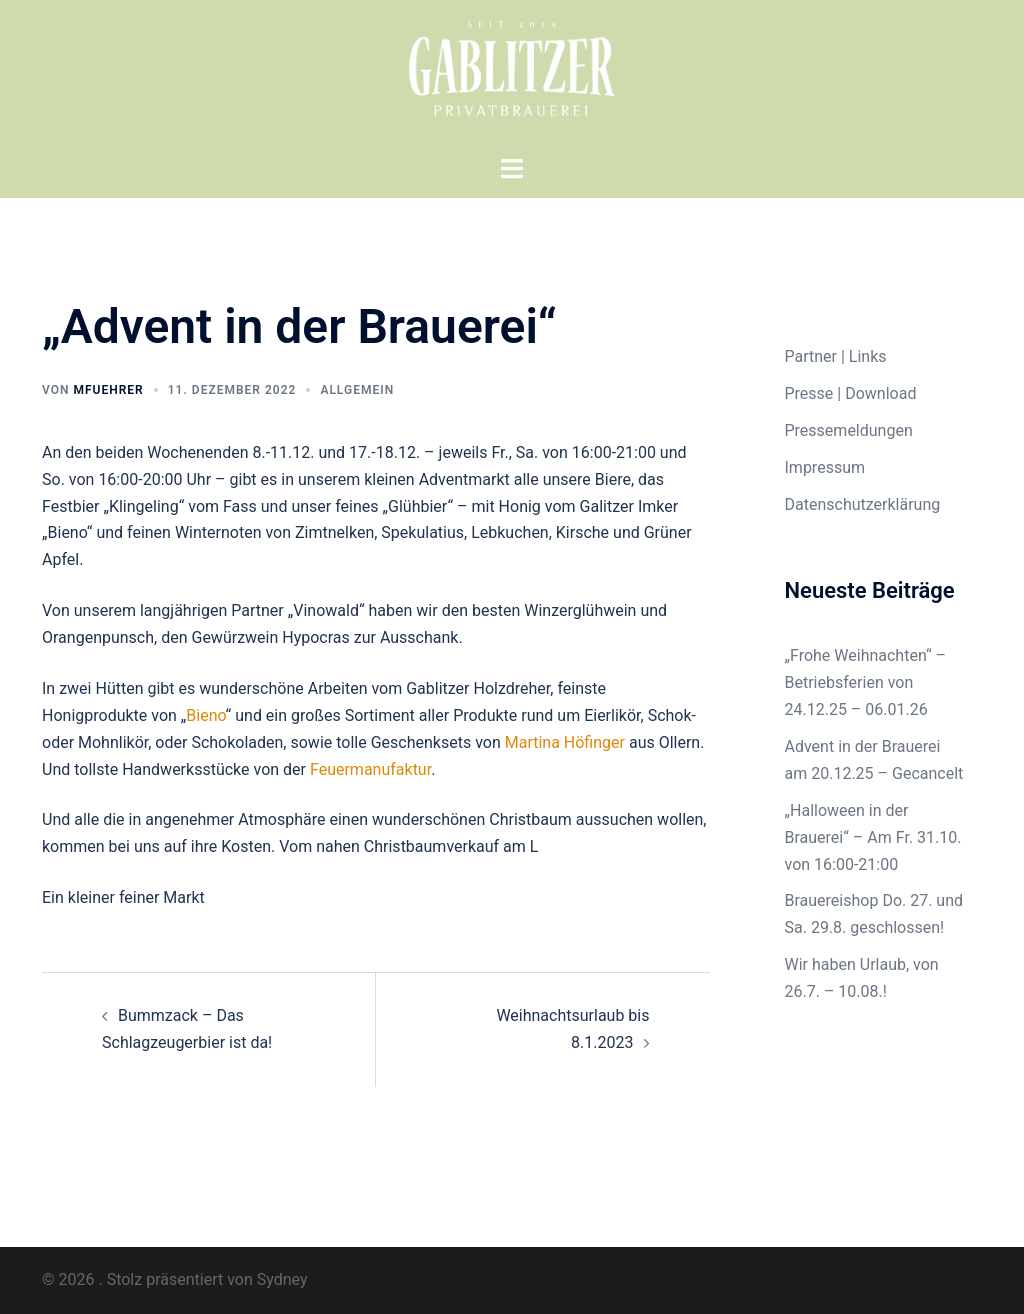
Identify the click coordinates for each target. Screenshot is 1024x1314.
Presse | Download (851, 393)
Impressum (825, 467)
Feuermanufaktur (370, 769)
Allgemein (357, 390)
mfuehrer (108, 390)
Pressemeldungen (849, 430)
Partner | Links (836, 356)
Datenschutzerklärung (863, 504)
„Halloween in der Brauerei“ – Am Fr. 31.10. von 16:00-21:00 (873, 837)
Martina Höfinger (565, 742)
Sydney (282, 1279)
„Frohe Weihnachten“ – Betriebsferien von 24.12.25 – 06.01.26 (866, 682)
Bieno (205, 715)
